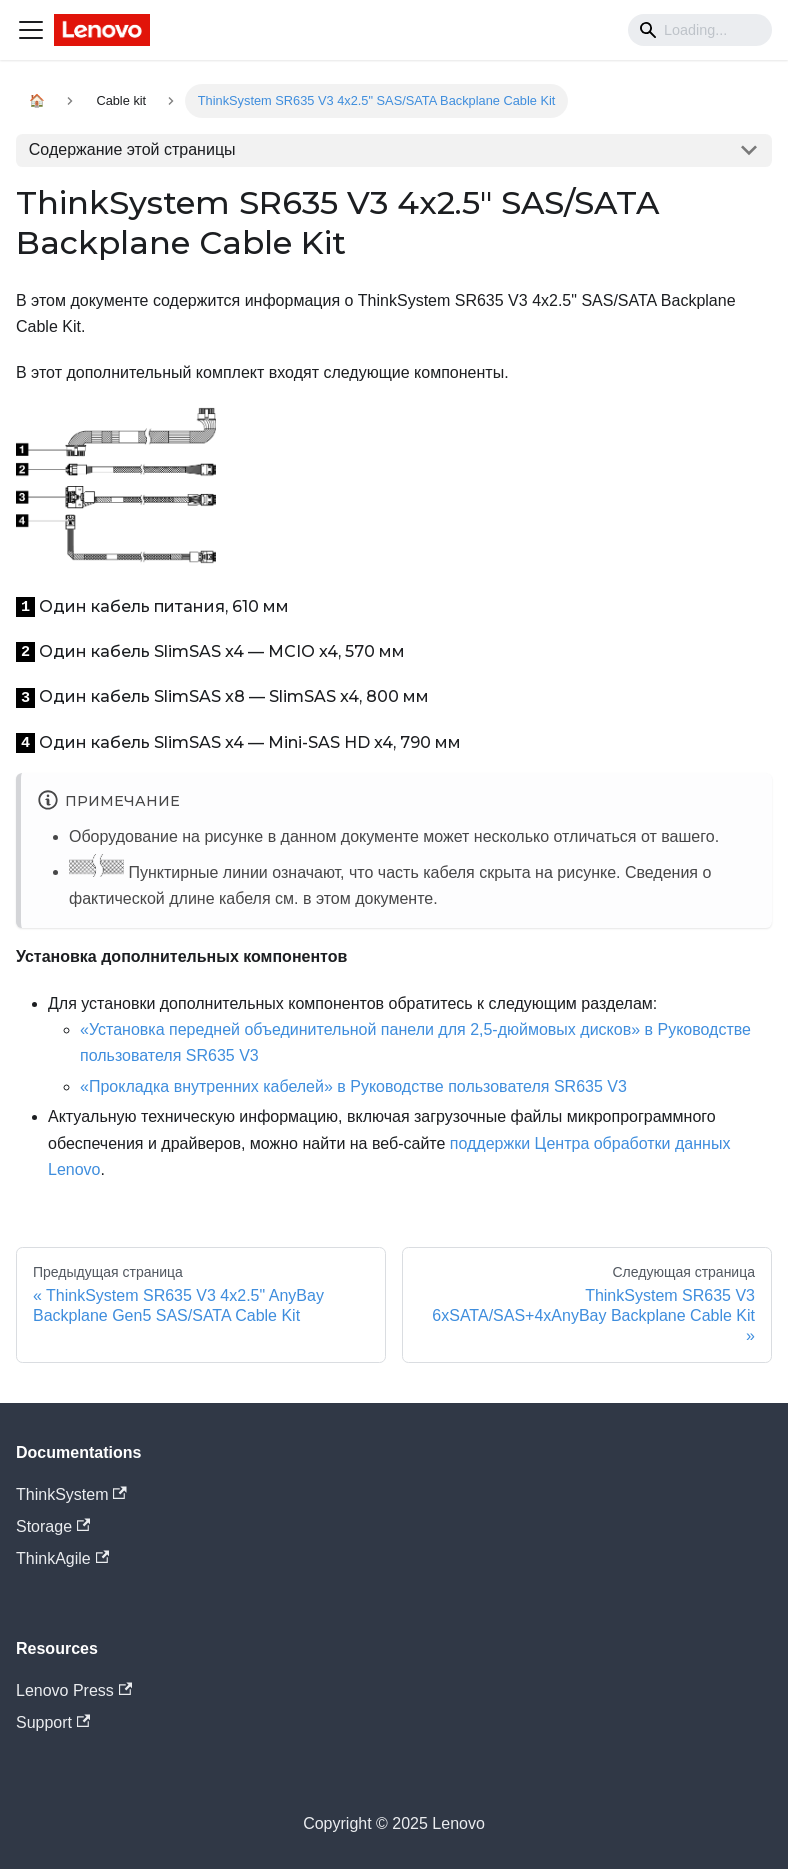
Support (53, 1722)
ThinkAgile (62, 1558)
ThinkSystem (71, 1494)
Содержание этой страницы (132, 149)
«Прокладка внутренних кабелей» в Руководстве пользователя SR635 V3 (353, 1086)
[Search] (700, 30)
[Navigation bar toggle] (31, 30)
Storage (53, 1526)
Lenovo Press (74, 1690)
